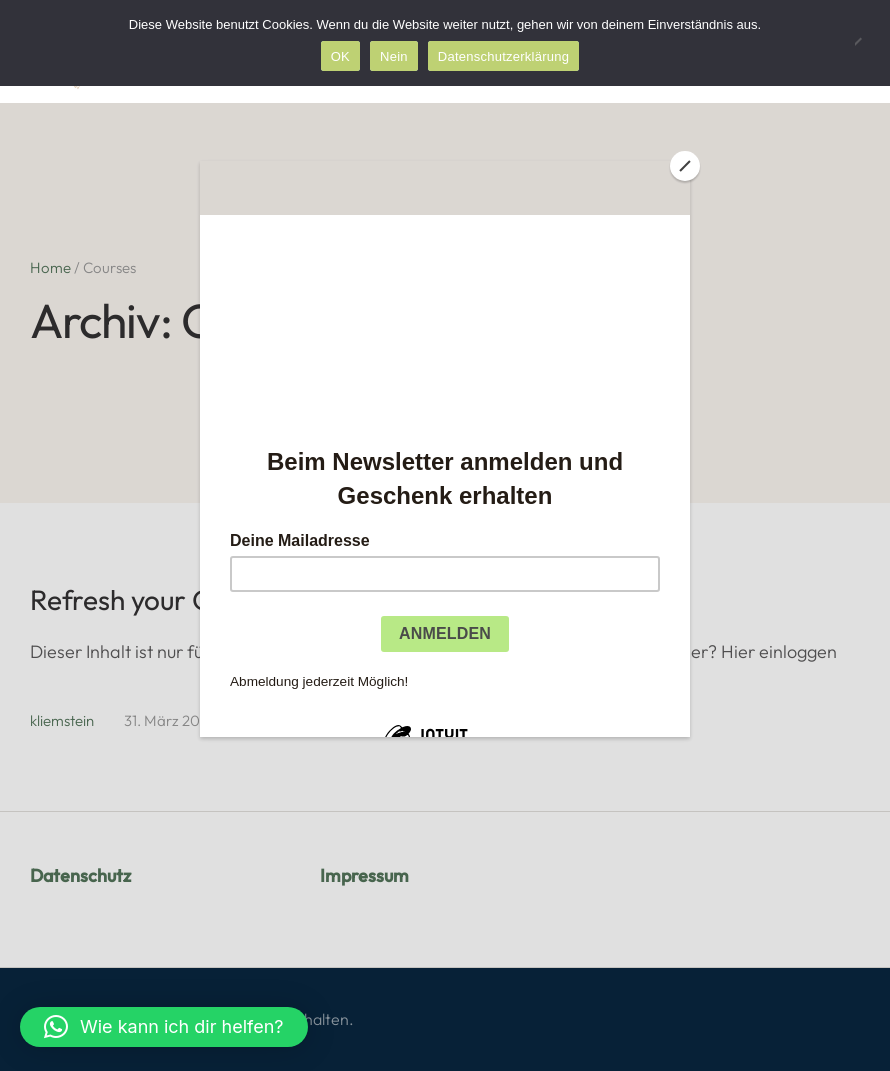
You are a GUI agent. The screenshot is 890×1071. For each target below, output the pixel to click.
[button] (164, 1027)
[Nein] (865, 43)
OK (340, 56)
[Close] (685, 166)
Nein (394, 56)
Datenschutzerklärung (503, 56)
